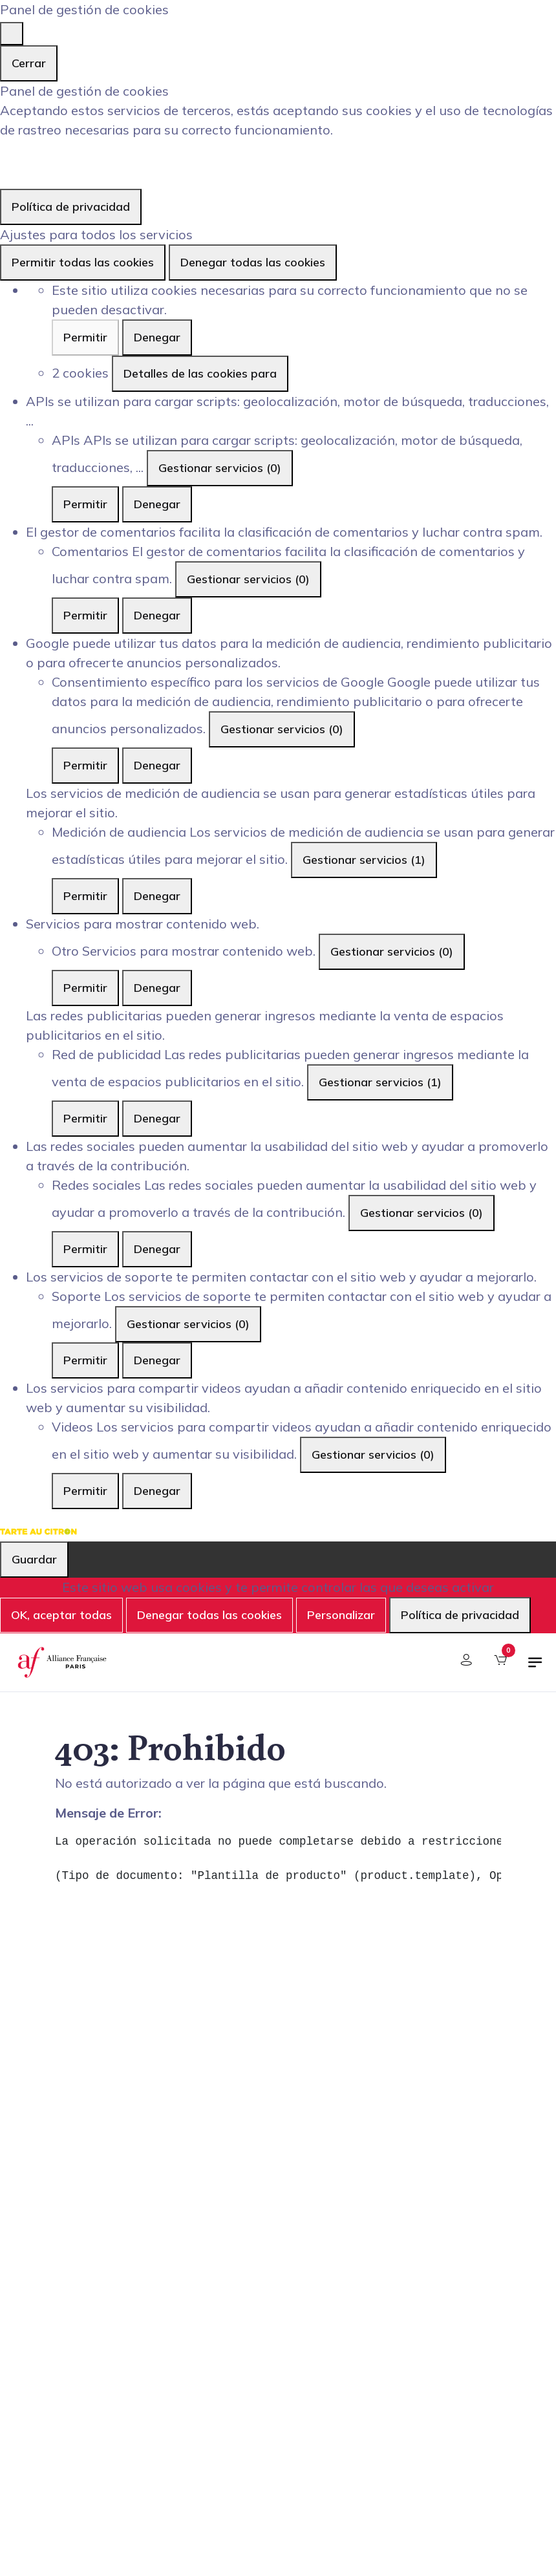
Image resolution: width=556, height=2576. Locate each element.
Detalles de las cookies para (200, 373)
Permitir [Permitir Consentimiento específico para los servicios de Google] (85, 765)
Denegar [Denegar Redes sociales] (157, 1248)
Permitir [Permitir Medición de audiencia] (85, 895)
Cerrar (29, 63)
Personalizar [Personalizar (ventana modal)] (341, 1614)
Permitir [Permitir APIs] (85, 504)
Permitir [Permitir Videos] (85, 1490)
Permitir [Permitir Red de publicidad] (85, 1118)
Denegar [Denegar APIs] (157, 504)
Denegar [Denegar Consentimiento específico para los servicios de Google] (157, 765)
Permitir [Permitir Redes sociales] (85, 1248)
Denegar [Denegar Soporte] (157, 1360)
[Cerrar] (11, 33)
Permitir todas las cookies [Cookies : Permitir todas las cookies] (83, 262)
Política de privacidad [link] (71, 206)
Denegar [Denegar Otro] (157, 987)
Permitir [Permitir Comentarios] (85, 615)
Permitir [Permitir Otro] (85, 987)
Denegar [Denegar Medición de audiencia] (157, 895)
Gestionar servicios (219, 467)
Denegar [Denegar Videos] (157, 1490)
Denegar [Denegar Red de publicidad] (157, 1118)
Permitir (85, 337)
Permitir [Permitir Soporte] (85, 1360)
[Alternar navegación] (535, 1667)
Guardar (34, 1559)
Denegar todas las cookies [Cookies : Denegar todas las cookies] (252, 262)
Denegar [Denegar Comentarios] (157, 615)
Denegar (157, 337)
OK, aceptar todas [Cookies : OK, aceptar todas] (61, 1614)
